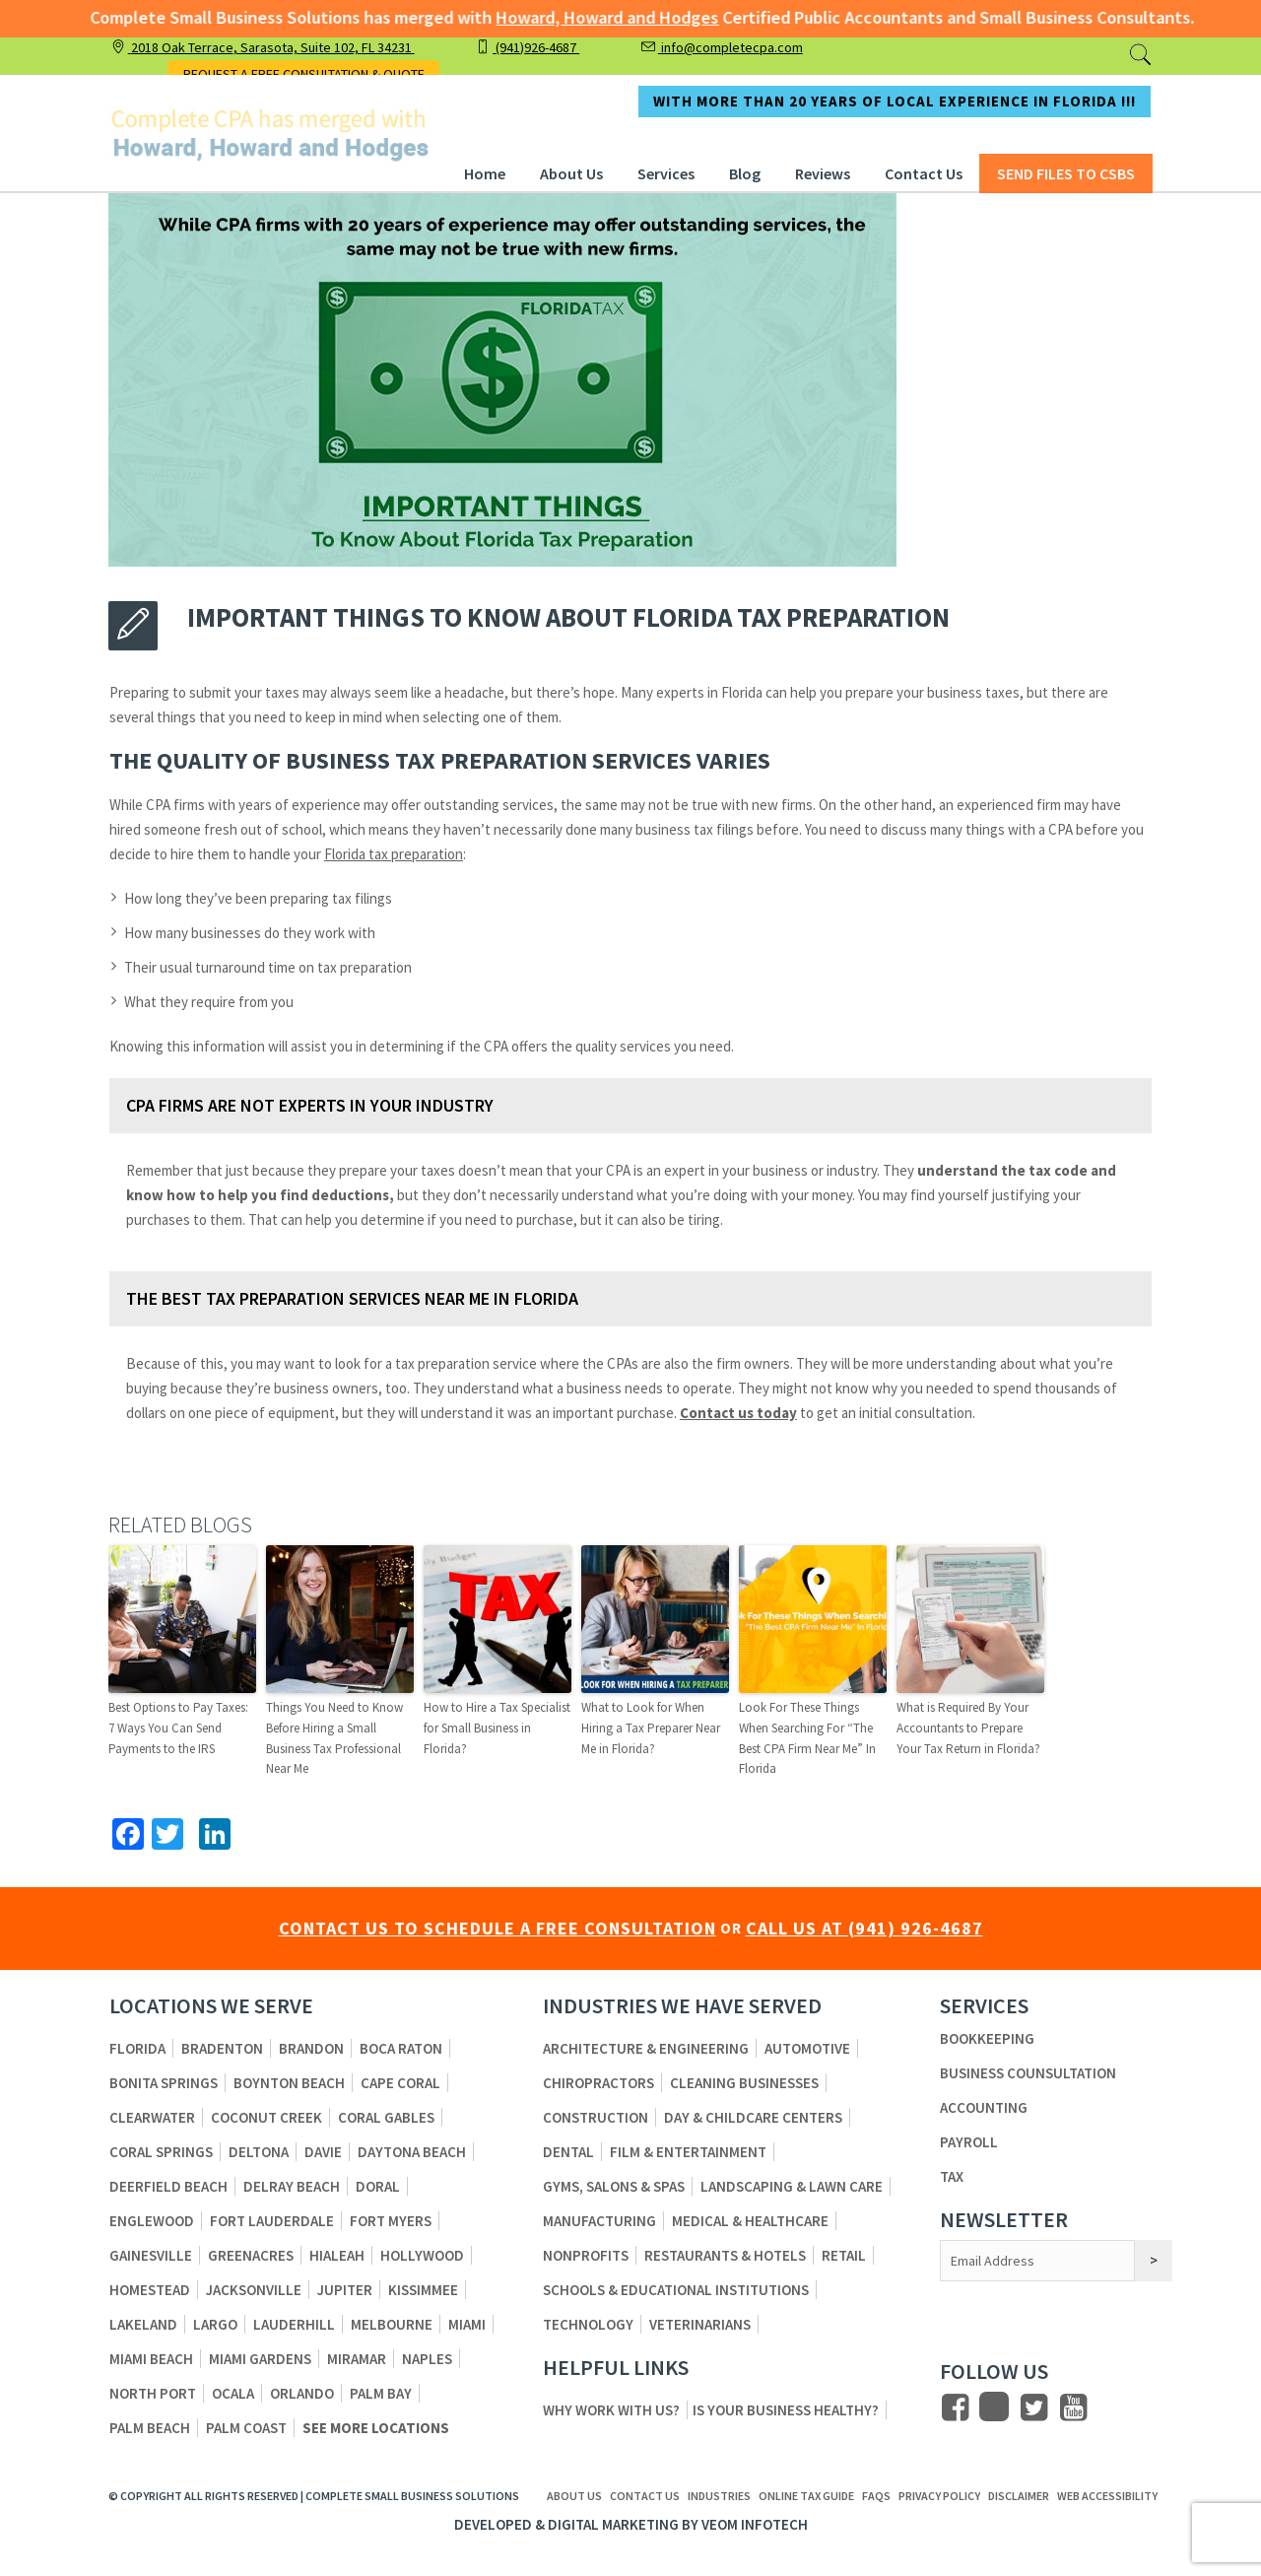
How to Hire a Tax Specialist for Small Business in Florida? (497, 1728)
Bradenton (222, 2048)
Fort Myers (390, 2220)
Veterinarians (700, 2324)
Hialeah (337, 2255)
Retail (844, 2255)
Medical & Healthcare (750, 2220)
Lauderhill (294, 2324)
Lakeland (143, 2324)
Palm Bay (381, 2393)
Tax (951, 2176)
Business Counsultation (1028, 2073)
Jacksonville (253, 2289)
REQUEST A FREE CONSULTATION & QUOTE (304, 74)
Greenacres (251, 2255)
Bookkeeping (987, 2038)
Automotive (807, 2048)
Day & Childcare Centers (753, 2117)
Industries (719, 2496)
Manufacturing (599, 2220)
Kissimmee (423, 2289)
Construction (595, 2117)
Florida (137, 2048)
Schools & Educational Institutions (676, 2289)
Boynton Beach (289, 2082)
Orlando (302, 2393)
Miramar (356, 2358)
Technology (588, 2324)
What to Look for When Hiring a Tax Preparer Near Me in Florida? (650, 1728)
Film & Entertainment (688, 2151)
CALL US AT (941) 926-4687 (864, 1928)
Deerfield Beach (168, 2186)
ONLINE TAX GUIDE (806, 2496)
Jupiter (344, 2289)
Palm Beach (149, 2427)
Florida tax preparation (393, 854)
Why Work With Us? (611, 2410)
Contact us (645, 2496)
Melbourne (391, 2324)
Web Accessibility (1107, 2496)
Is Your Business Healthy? (786, 2410)
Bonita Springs (163, 2082)
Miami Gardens (260, 2358)
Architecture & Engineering (646, 2048)
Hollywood (422, 2255)
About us (574, 2496)
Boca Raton (401, 2048)
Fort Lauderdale (272, 2220)
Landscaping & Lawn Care (791, 2186)
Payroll (969, 2142)
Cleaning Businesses (744, 2082)
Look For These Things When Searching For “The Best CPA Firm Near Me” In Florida (807, 1738)
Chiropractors (598, 2082)
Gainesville (150, 2255)
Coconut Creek (266, 2117)
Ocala (233, 2393)
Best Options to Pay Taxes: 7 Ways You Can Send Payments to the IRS (178, 1728)
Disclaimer (1018, 2496)
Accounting (984, 2107)
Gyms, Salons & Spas (614, 2186)
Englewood (151, 2220)
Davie (323, 2151)
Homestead (149, 2289)
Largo (215, 2324)
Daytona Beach (412, 2151)
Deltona (259, 2151)
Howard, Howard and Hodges (585, 17)
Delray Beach (291, 2186)
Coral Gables (386, 2117)
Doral (378, 2186)
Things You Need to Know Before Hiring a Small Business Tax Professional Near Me (334, 1738)
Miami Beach (151, 2358)
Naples (427, 2358)
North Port (152, 2393)
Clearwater (152, 2117)
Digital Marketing (613, 2524)
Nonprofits (586, 2255)
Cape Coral (400, 2082)
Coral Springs (161, 2151)
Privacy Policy (939, 2496)
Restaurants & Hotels (725, 2255)
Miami (467, 2324)
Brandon (311, 2048)
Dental (568, 2151)
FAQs (876, 2496)
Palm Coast (246, 2427)
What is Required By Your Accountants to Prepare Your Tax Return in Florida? (968, 1728)
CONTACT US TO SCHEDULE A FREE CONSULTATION (497, 1928)
